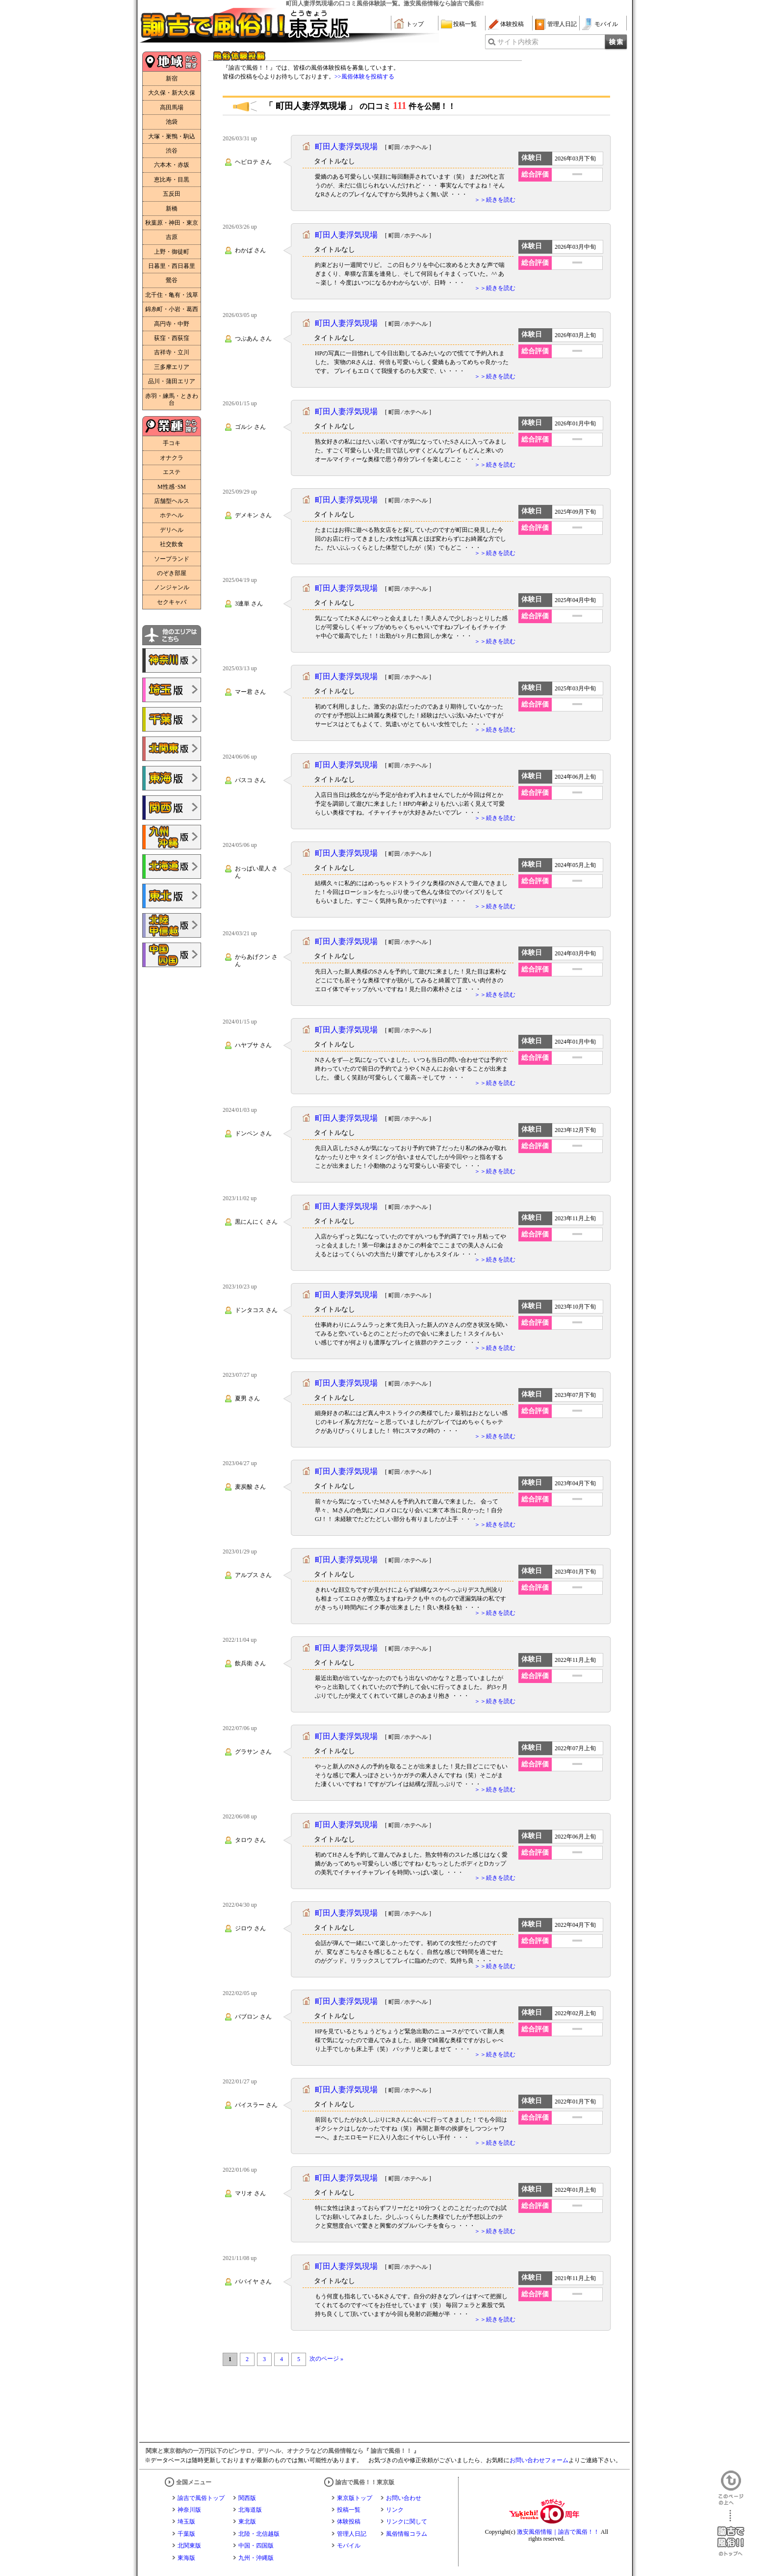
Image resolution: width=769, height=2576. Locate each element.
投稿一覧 (465, 24)
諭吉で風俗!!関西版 (171, 807)
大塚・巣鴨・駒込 (171, 136)
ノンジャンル (171, 587)
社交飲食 (171, 544)
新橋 (172, 208)
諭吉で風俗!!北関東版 (171, 748)
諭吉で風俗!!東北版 (171, 896)
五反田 (171, 193)
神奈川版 (189, 2509)
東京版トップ (354, 2498)
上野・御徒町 (171, 251)
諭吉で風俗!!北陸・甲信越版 (171, 925)
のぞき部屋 (171, 573)
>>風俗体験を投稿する (364, 76)
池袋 (172, 121)
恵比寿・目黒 (171, 179)
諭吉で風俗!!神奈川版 (171, 660)
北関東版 (189, 2545)
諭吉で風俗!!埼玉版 (171, 690)
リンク (395, 2509)
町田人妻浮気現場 (346, 146)
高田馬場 (171, 107)
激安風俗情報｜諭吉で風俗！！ (558, 2531)
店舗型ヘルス (171, 501)
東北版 (247, 2521)
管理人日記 (562, 24)
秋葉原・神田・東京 (171, 222)
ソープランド (171, 558)
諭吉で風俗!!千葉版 (171, 719)
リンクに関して (406, 2521)
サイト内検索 (517, 42)
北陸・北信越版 (259, 2533)
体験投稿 (512, 24)
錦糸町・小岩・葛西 (171, 309)
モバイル (606, 24)
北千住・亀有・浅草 (171, 294)
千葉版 (186, 2533)
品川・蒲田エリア (171, 381)
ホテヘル (171, 515)
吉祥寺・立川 (171, 352)
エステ (171, 472)
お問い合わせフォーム (539, 2460)
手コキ (171, 443)
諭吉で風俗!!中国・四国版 (171, 955)
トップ (415, 24)
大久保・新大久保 (171, 92)
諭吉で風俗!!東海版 (171, 778)
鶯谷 (172, 280)
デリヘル (171, 529)
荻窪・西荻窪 (171, 338)
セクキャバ (171, 602)
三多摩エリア (171, 367)
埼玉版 (186, 2521)
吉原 (172, 237)
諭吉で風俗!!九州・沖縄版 (171, 837)
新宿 (172, 78)
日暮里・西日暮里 (171, 266)
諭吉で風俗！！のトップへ (730, 2533)
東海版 (186, 2557)
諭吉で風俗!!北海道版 (171, 866)
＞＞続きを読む (494, 199)
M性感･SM (171, 486)
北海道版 (250, 2509)
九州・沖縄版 (256, 2557)
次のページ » (326, 2358)
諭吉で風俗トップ (201, 2498)
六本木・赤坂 (171, 164)
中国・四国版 (256, 2545)
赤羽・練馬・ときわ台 (171, 399)
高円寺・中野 (171, 323)
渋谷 (172, 150)
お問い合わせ (403, 2498)
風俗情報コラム (406, 2533)
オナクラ (171, 457)
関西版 (247, 2498)
